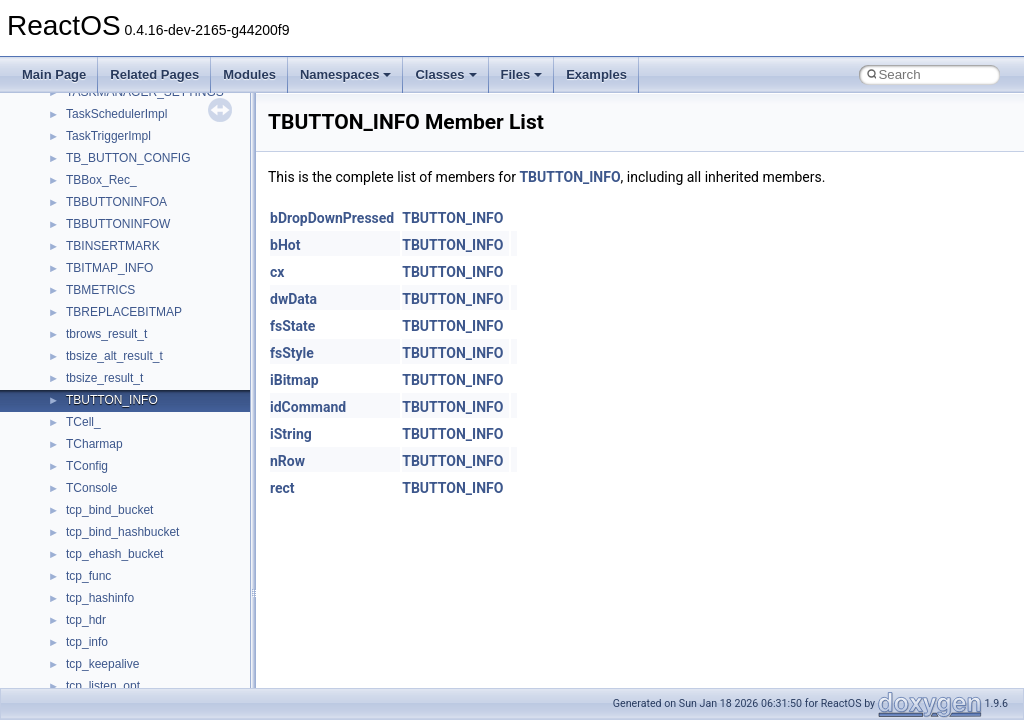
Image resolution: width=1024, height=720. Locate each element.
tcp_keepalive (102, 664)
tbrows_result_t (106, 334)
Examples (596, 74)
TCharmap (94, 444)
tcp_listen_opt (103, 686)
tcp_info (87, 642)
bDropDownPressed (332, 218)
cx (277, 272)
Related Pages (154, 74)
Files (522, 74)
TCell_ (83, 422)
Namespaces (346, 74)
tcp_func (88, 576)
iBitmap (294, 380)
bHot (285, 245)
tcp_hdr (86, 620)
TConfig (87, 466)
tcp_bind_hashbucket (122, 532)
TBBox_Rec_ (101, 180)
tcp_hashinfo (100, 598)
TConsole (91, 488)
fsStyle (292, 353)
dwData (293, 299)
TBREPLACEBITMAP (124, 312)
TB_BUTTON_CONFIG (128, 158)
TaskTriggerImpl (108, 136)
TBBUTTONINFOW (118, 224)
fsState (292, 326)
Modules (249, 74)
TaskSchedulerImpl (116, 114)
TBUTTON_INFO (112, 400)
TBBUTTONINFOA (116, 202)
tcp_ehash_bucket (114, 554)
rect (282, 488)
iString (291, 434)
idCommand (308, 407)
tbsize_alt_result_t (114, 356)
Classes (445, 74)
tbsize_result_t (104, 378)
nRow (287, 461)
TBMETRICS (100, 290)
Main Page (54, 74)
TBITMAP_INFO (109, 268)
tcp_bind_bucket (109, 510)
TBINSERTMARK (113, 246)
